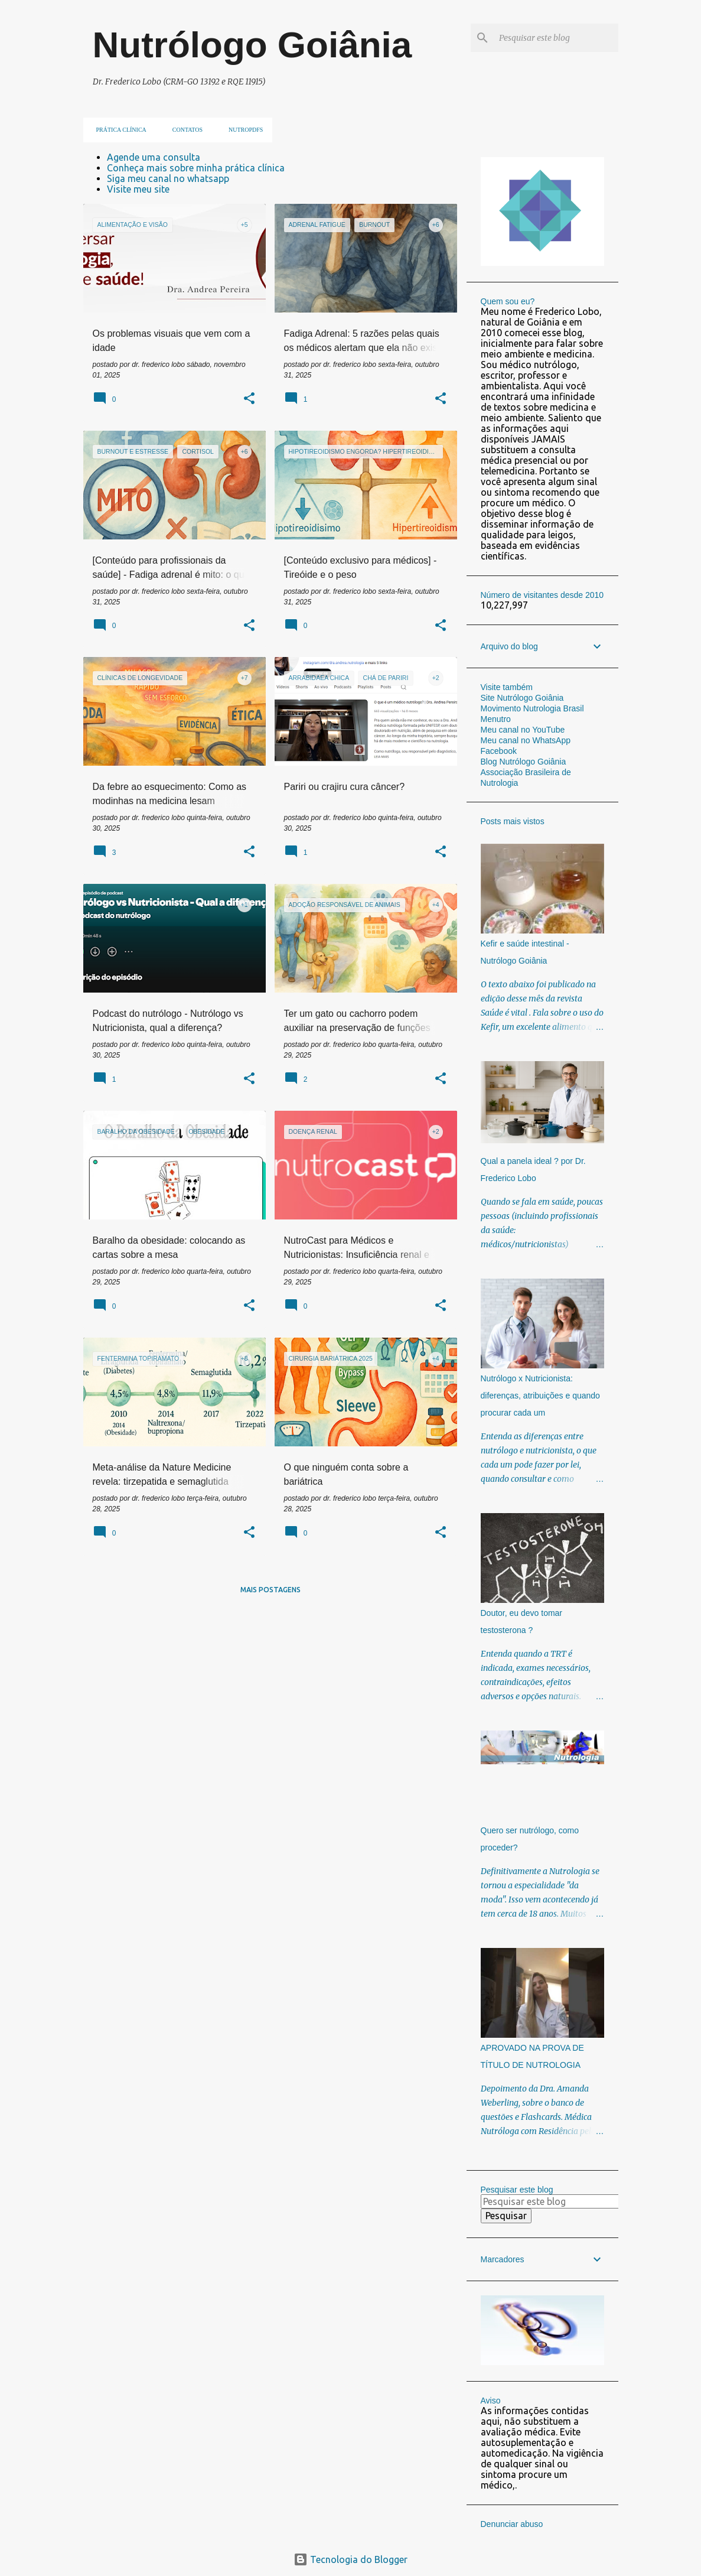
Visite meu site (138, 189)
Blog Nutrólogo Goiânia (523, 761)
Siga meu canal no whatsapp (168, 178)
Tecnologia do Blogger (350, 2559)
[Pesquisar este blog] (556, 38)
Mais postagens (270, 1589)
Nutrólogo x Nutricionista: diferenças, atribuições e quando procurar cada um (540, 1395)
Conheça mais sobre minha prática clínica (196, 167)
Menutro (496, 719)
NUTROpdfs (242, 129)
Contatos (184, 129)
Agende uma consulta (153, 157)
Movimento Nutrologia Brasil (532, 708)
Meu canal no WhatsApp (526, 740)
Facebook (499, 751)
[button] (249, 399)
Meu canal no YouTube (523, 729)
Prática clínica (118, 129)
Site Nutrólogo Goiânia (522, 697)
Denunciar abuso (512, 2524)
